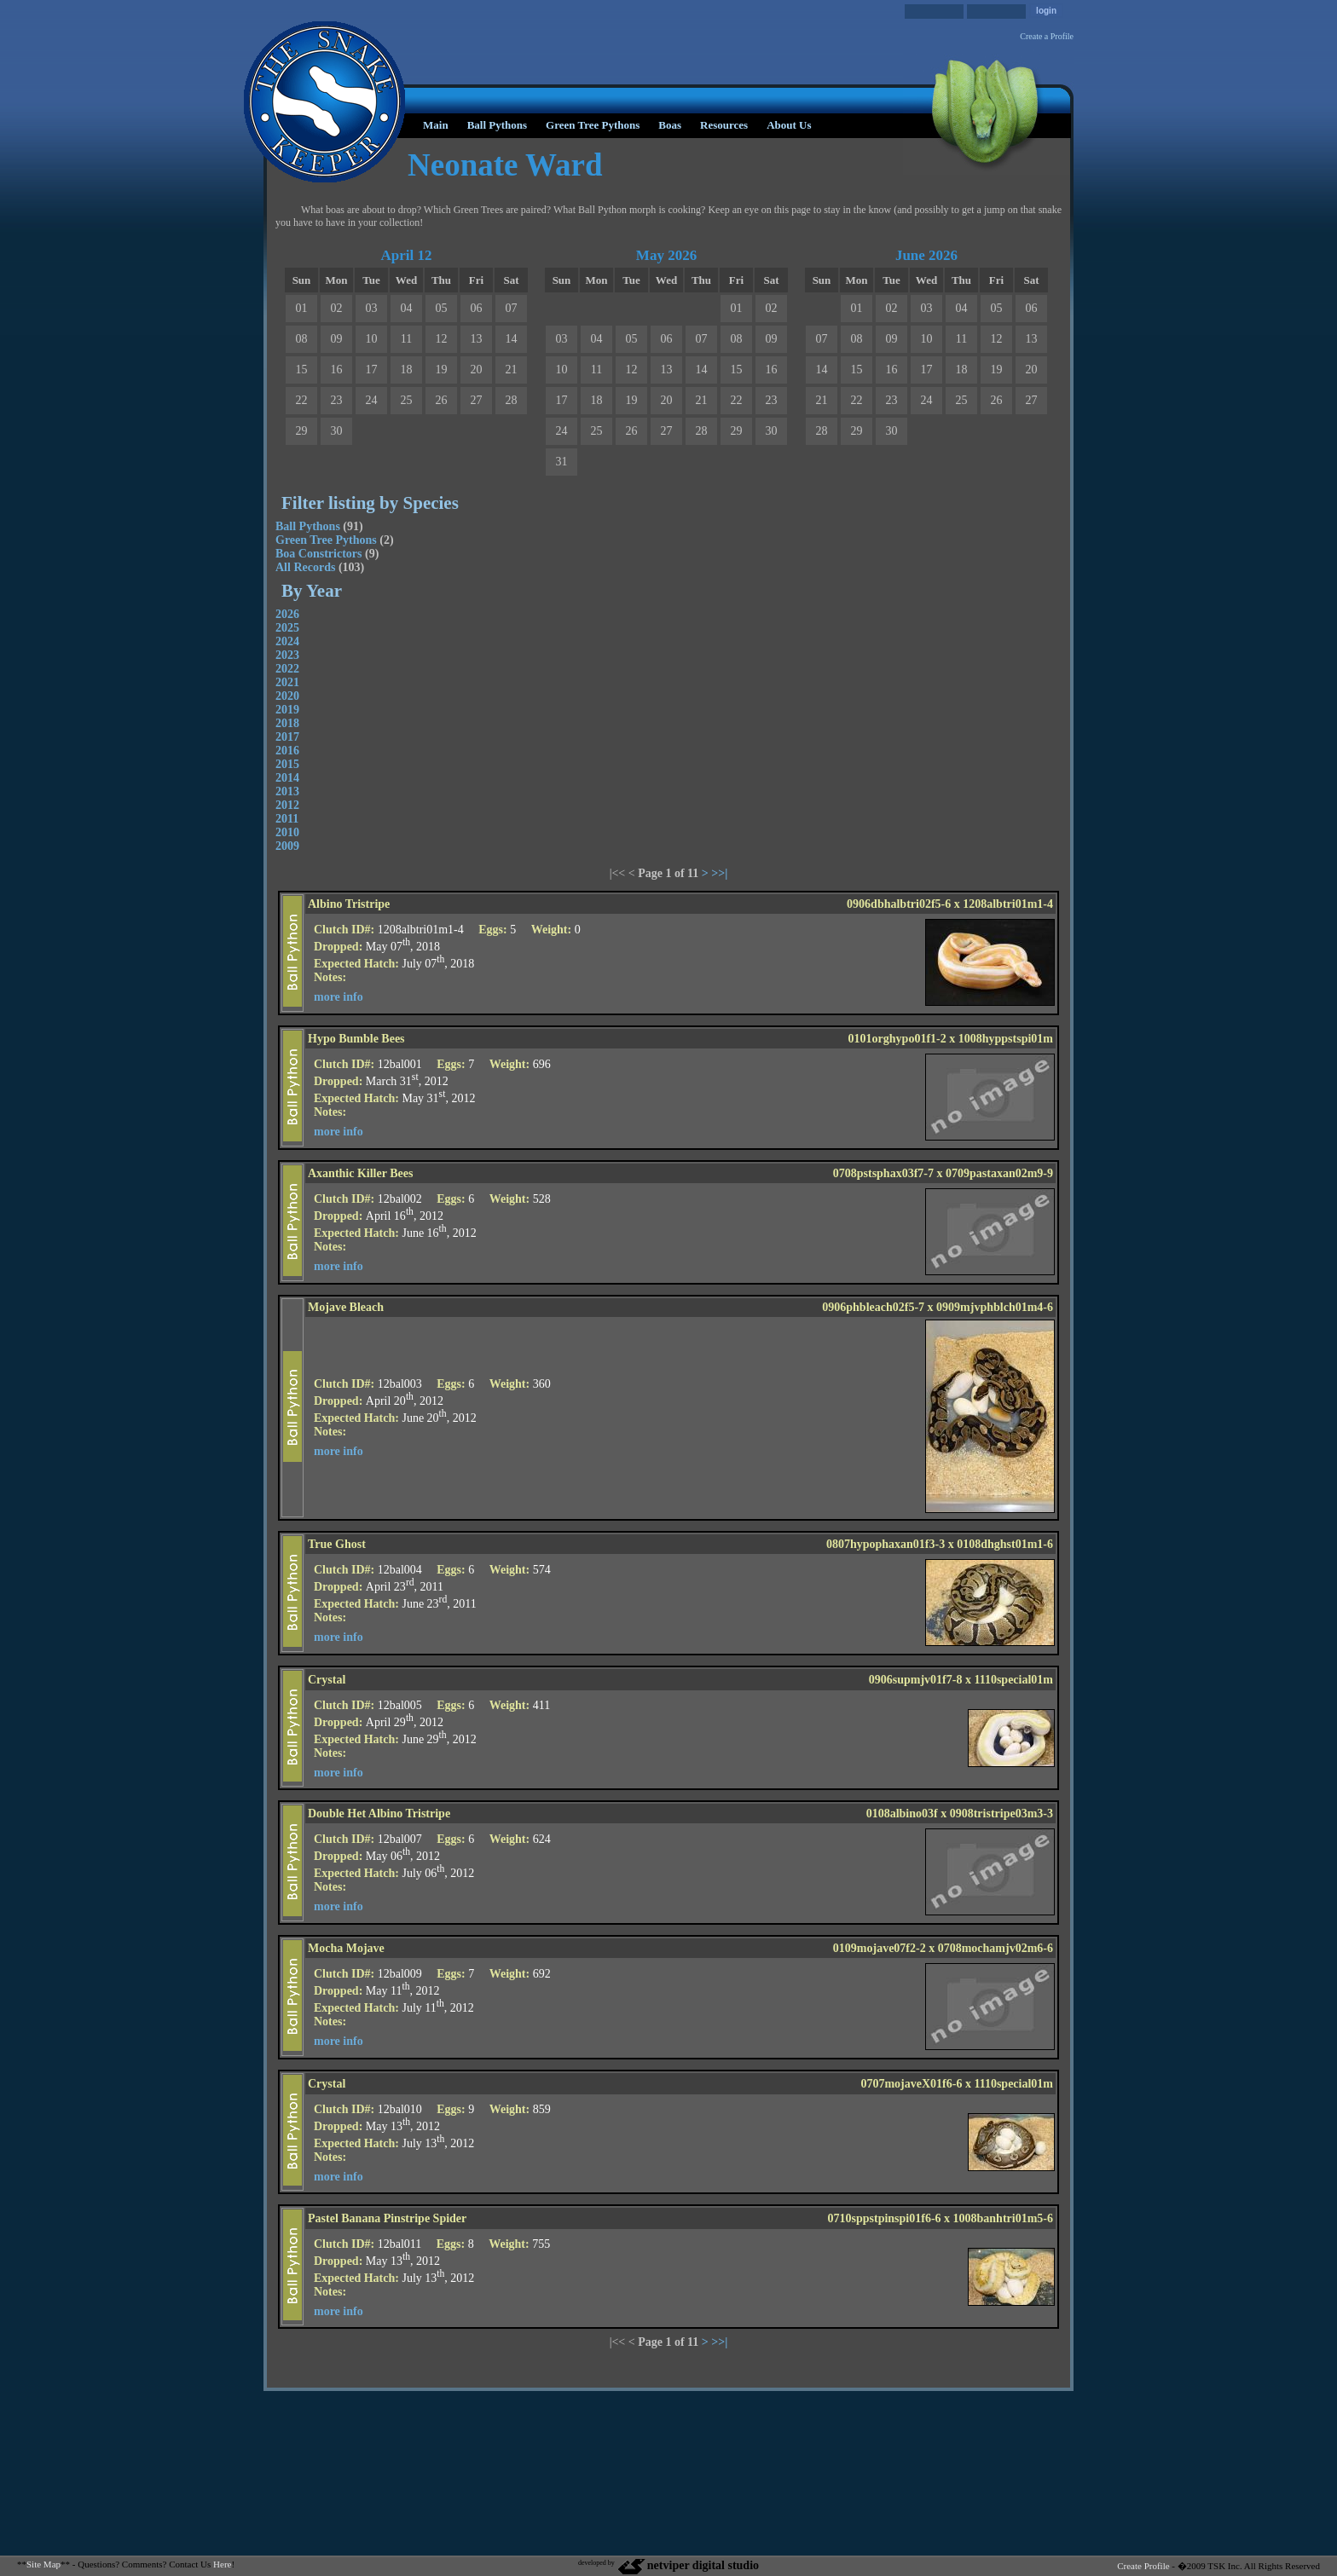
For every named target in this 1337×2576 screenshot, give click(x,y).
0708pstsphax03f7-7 (883, 1173)
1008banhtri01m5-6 (1003, 2218)
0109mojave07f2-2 (879, 1948)
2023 (287, 655)
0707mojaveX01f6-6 (911, 2083)
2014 (287, 777)
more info (338, 997)
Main (436, 124)
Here (222, 2564)
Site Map (43, 2564)
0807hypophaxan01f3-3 (885, 1544)
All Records (305, 567)
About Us (789, 124)
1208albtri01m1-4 (1008, 904)
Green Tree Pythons (593, 124)
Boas (669, 124)
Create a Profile (1047, 36)
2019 (287, 709)
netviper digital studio (687, 2565)
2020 (287, 696)
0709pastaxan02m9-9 (999, 1173)
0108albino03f (902, 1813)
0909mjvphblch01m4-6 (994, 1307)
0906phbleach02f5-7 (873, 1307)
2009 (287, 846)
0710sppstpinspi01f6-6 (884, 2218)
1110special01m (1013, 1679)
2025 (287, 627)
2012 (287, 805)
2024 (287, 641)
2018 (287, 723)
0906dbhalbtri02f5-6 (899, 904)
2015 (287, 764)
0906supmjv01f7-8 (916, 1679)
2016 (287, 750)
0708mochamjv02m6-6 (995, 1948)
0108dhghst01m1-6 (1005, 1544)
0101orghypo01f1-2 (897, 1038)
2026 (287, 614)
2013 (287, 791)
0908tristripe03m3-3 (1001, 1813)
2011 (286, 818)
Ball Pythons (497, 124)
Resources (724, 124)
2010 (287, 832)
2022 (287, 668)
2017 (287, 737)
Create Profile (1143, 2566)
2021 (287, 682)
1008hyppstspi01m (1005, 1038)
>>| (719, 873)
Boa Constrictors (318, 553)
